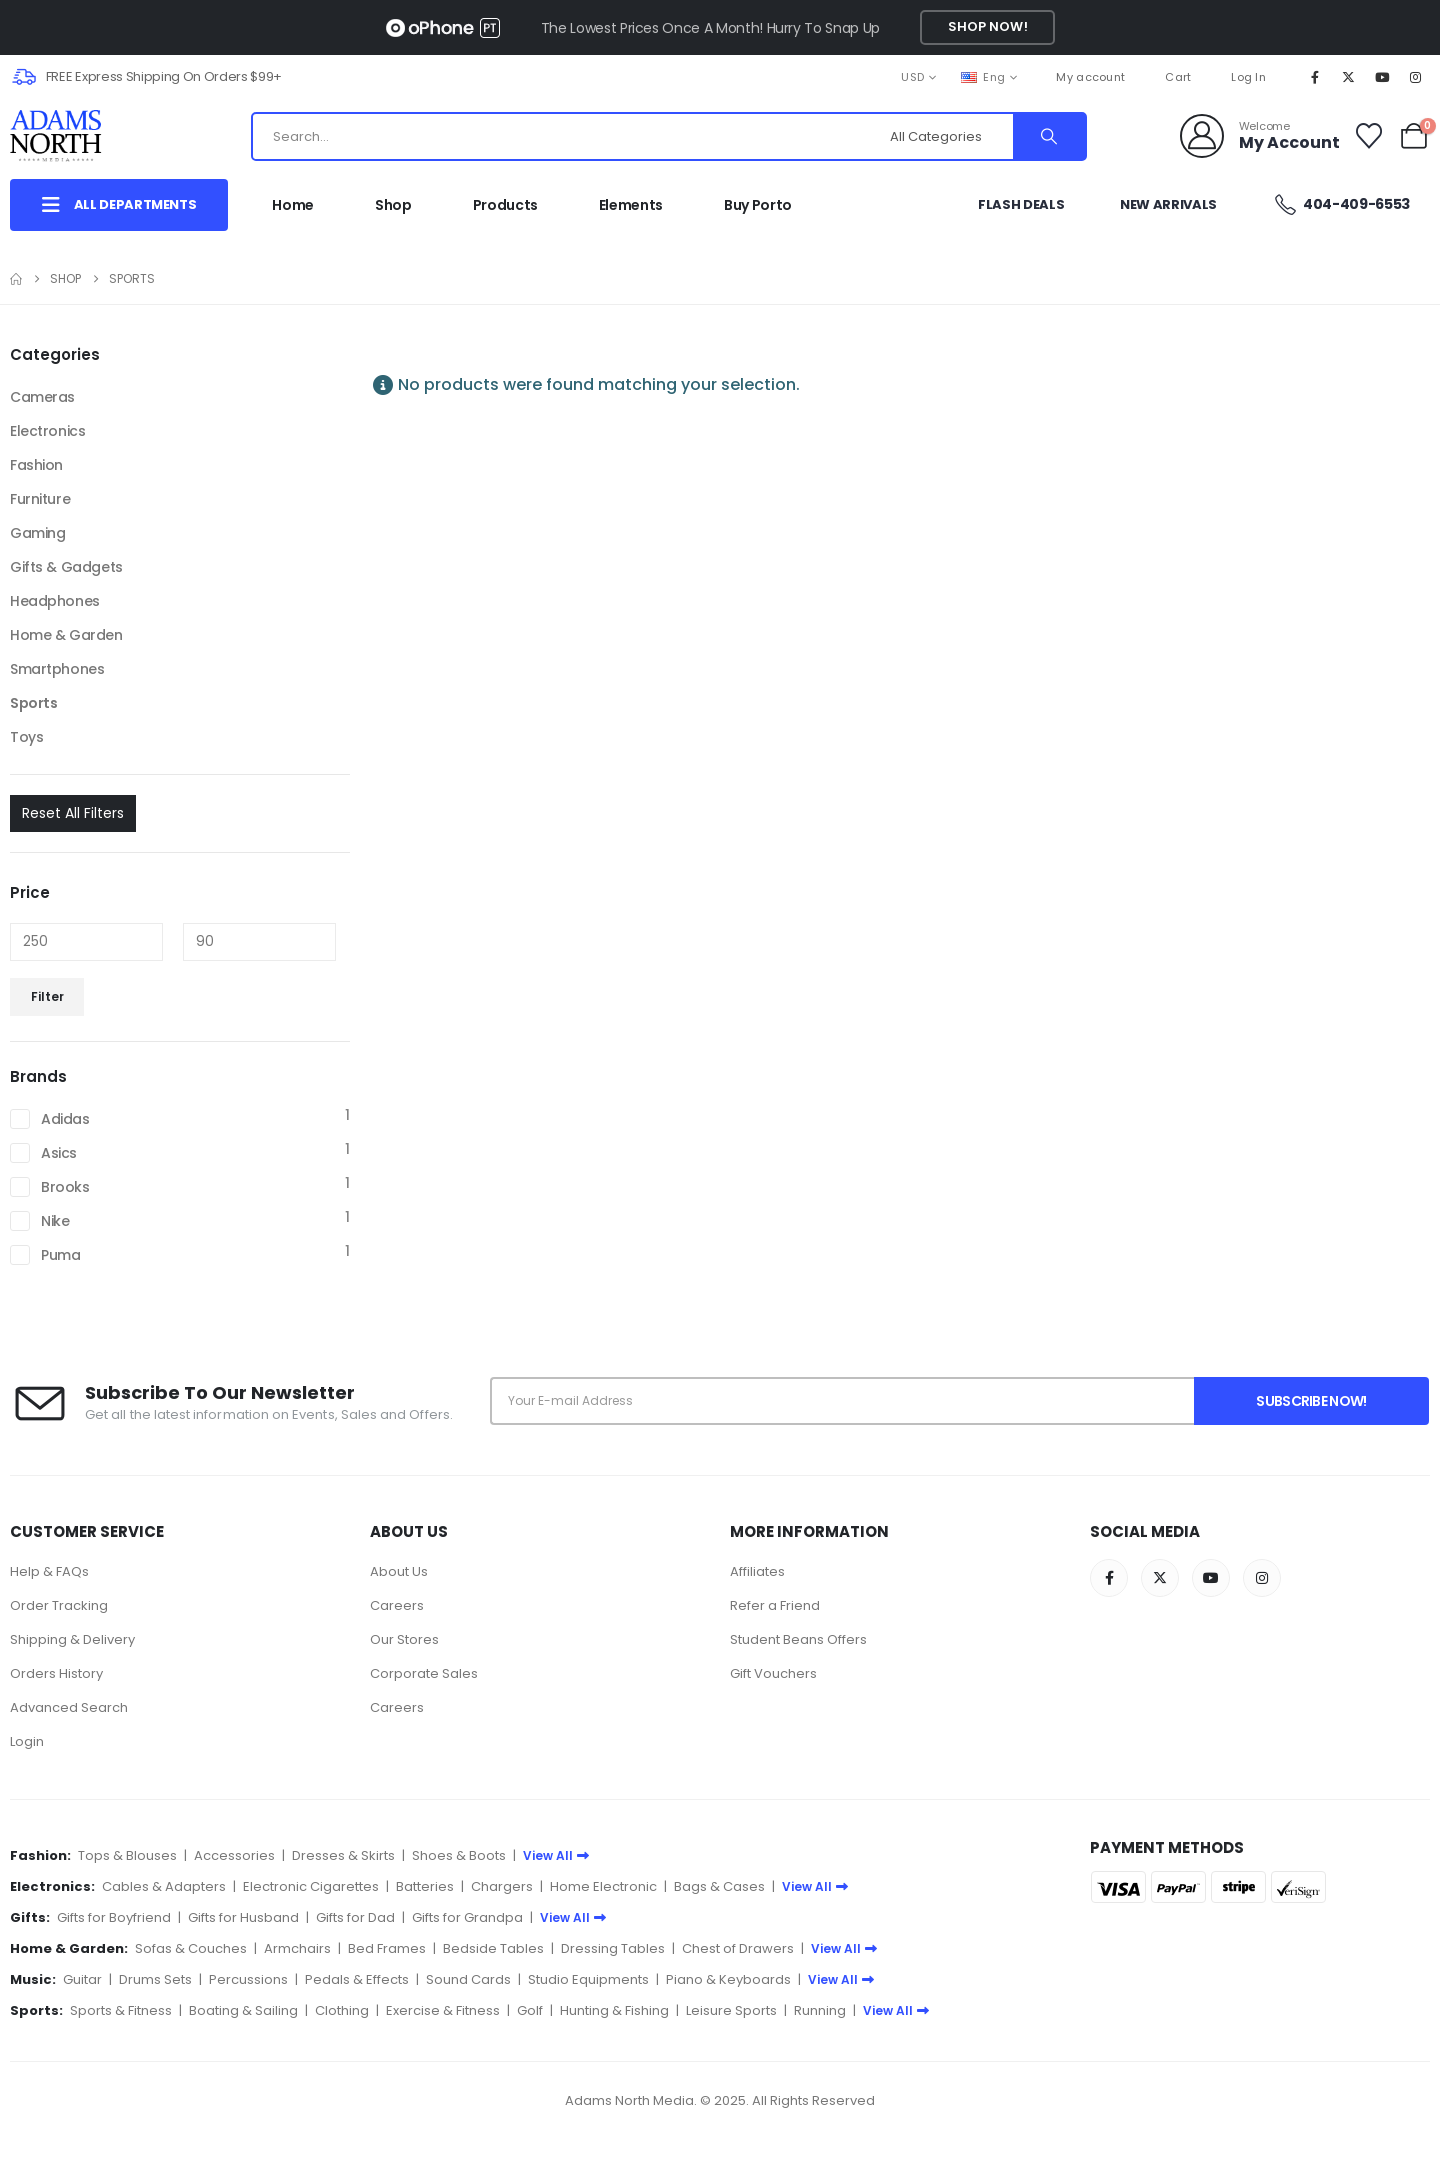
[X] (1349, 77)
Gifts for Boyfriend (114, 1917)
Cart (1178, 77)
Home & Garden (66, 635)
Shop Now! (988, 26)
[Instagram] (1416, 77)
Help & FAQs (49, 1571)
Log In (1248, 77)
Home (293, 205)
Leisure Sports (731, 2010)
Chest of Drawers (738, 1948)
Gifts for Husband (243, 1917)
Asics (59, 1153)
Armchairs (297, 1948)
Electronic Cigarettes (311, 1886)
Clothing (342, 2010)
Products (505, 205)
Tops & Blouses (127, 1855)
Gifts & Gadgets (66, 567)
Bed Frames (387, 1948)
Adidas (65, 1119)
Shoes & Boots (459, 1855)
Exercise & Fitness (443, 2010)
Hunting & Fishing (614, 2010)
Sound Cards (468, 1979)
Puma (60, 1255)
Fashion (36, 465)
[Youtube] (1382, 77)
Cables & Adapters (164, 1886)
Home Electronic (603, 1886)
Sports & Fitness (121, 2010)
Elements (631, 205)
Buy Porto (758, 205)
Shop (393, 205)
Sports (33, 703)
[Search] (1049, 136)
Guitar (82, 1979)
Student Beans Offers (798, 1639)
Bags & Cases (719, 1886)
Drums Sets (155, 1979)
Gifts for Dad (355, 1917)
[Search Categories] (949, 136)
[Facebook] (1315, 77)
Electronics (47, 431)
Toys (26, 737)
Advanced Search (69, 1707)
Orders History (56, 1673)
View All (556, 1855)
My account (1090, 77)
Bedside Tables (493, 1948)
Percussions (248, 1979)
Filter (47, 996)
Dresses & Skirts (343, 1855)
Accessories (234, 1855)
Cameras (42, 397)
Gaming (37, 533)
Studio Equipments (588, 1979)
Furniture (40, 499)
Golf (530, 2010)
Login (27, 1741)
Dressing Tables (613, 1948)
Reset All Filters (73, 813)
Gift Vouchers (773, 1673)
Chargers (502, 1886)
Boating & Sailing (243, 2010)
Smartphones (57, 669)
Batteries (425, 1886)
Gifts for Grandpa (467, 1917)
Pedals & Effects (357, 1979)
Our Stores (404, 1639)
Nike (55, 1221)
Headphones (55, 601)
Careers (397, 1605)
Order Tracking (59, 1605)
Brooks (65, 1187)
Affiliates (757, 1571)
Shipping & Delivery (72, 1639)
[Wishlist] (1369, 136)
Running (820, 2010)
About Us (399, 1571)
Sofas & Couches (191, 1948)
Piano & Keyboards (728, 1979)
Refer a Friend (775, 1605)
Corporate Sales (424, 1673)
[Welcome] (1260, 136)
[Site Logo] (76, 136)
